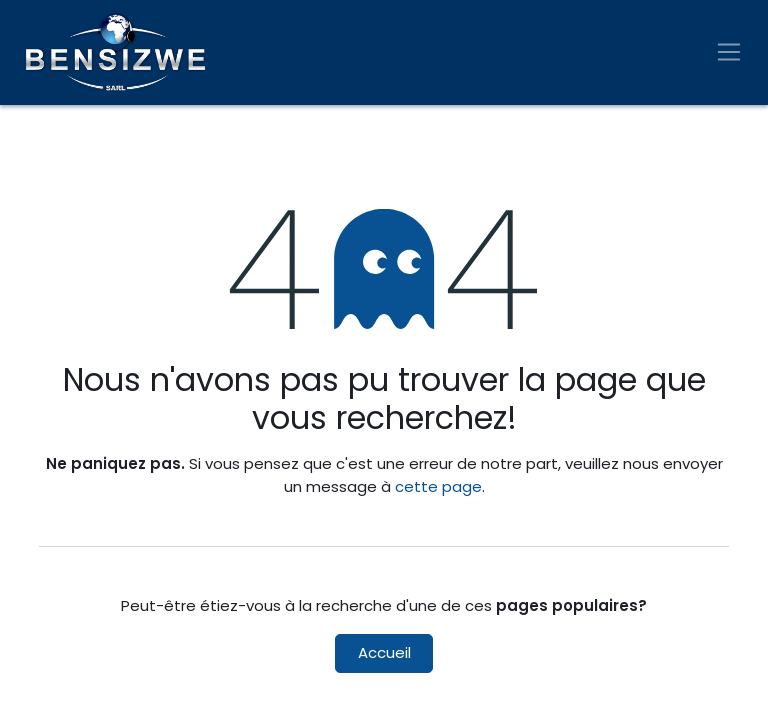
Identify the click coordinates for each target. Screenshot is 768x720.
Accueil (384, 652)
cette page (438, 486)
